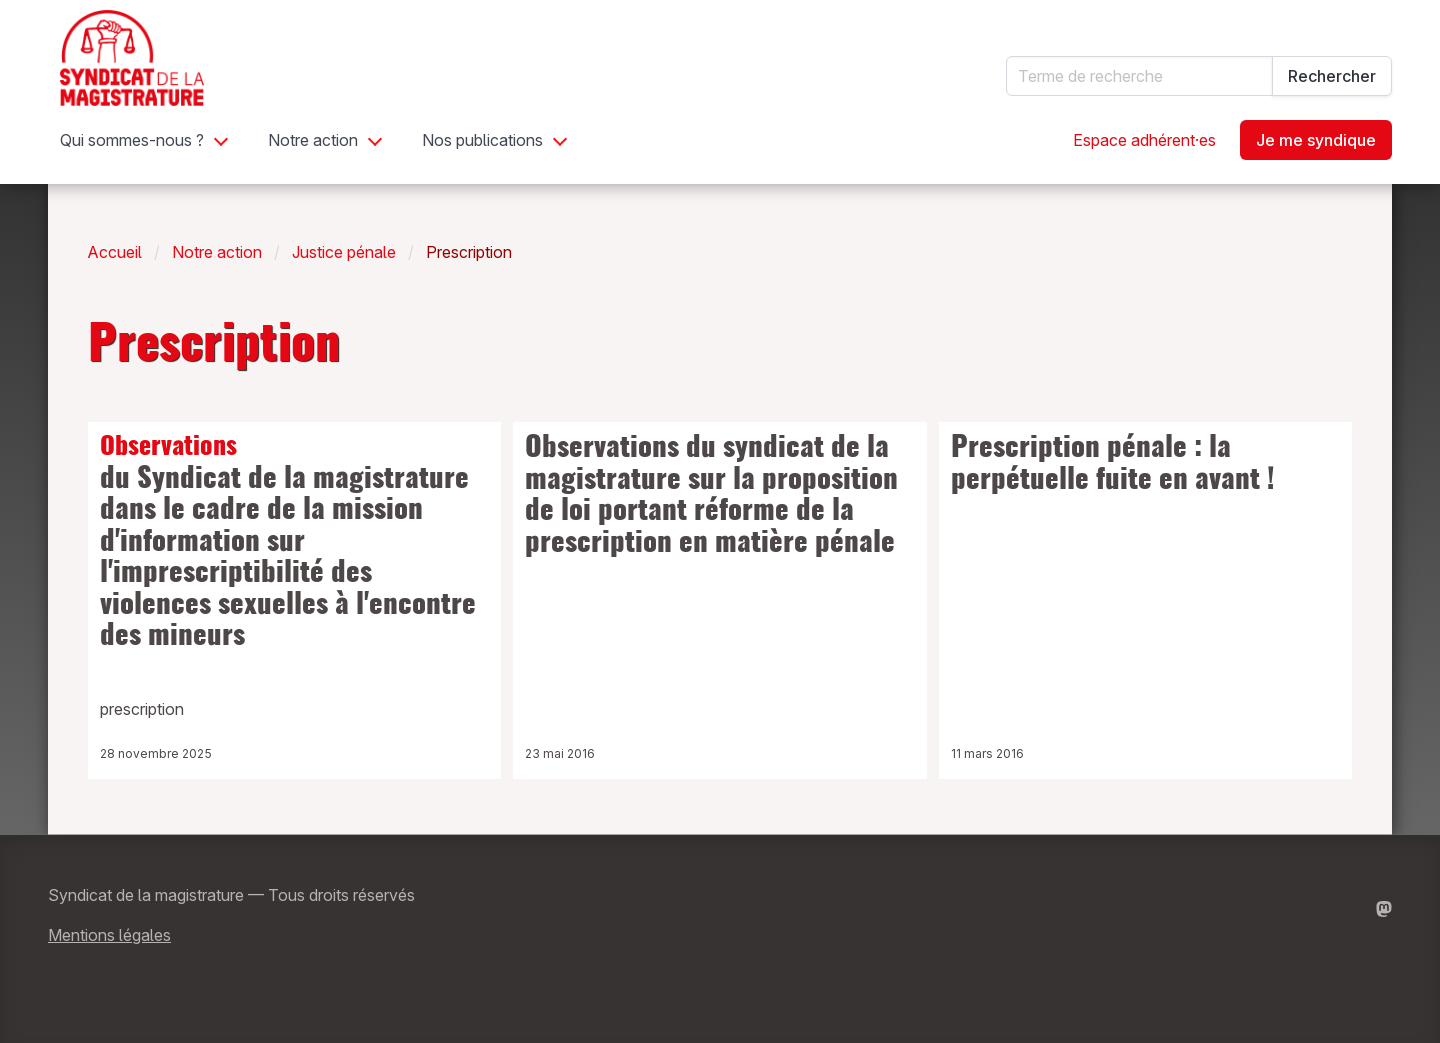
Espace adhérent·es (1144, 140)
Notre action (313, 140)
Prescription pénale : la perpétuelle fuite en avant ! (1113, 465)
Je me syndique (1316, 140)
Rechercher (1332, 76)
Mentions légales (109, 935)
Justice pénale (344, 252)
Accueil (115, 252)
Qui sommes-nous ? (132, 140)
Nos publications (482, 140)
